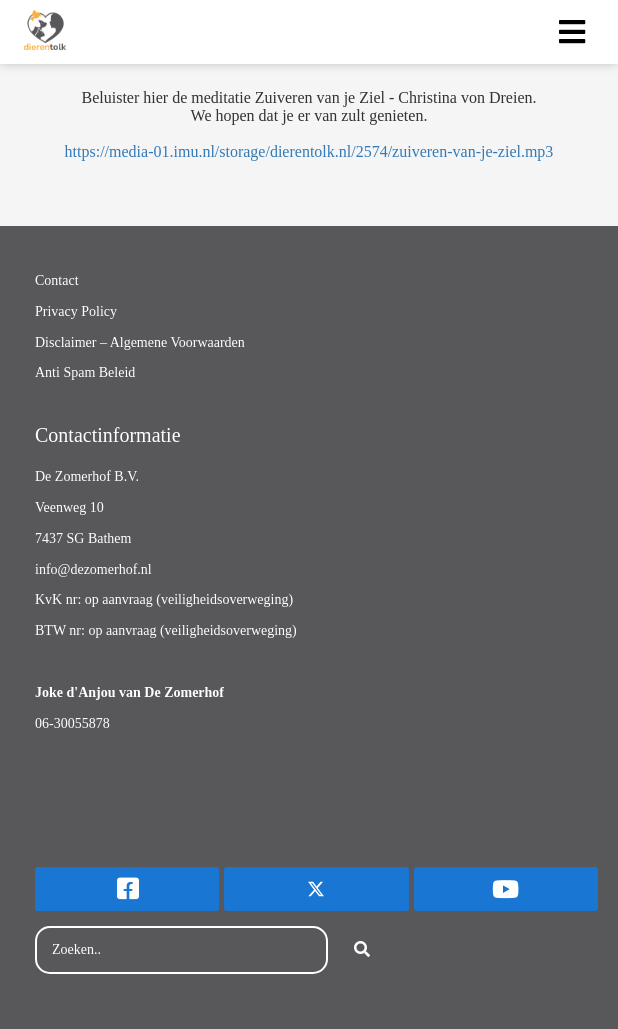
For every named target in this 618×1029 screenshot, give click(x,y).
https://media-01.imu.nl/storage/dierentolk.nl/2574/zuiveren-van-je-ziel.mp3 (309, 151)
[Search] (362, 950)
